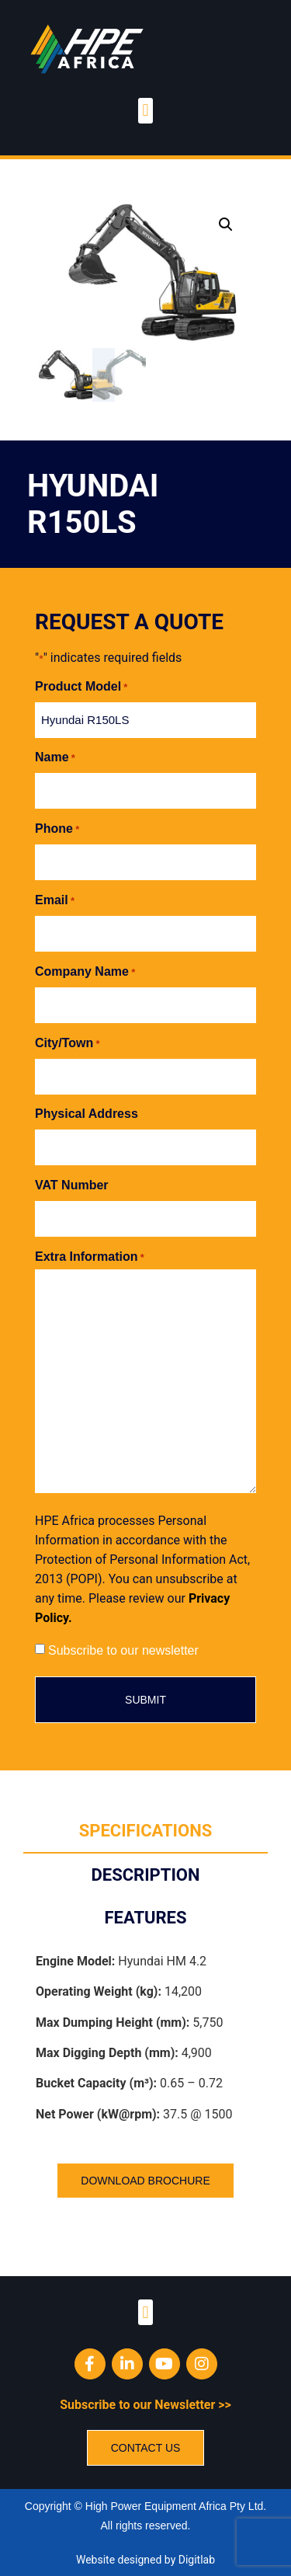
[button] (145, 111)
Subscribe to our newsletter (123, 1649)
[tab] (145, 1830)
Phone (57, 827)
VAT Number (72, 1184)
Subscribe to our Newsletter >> (145, 2403)
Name (55, 756)
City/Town (67, 1042)
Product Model (81, 685)
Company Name (85, 970)
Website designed (118, 2558)
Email (54, 899)
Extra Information (89, 1255)
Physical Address (86, 1113)
